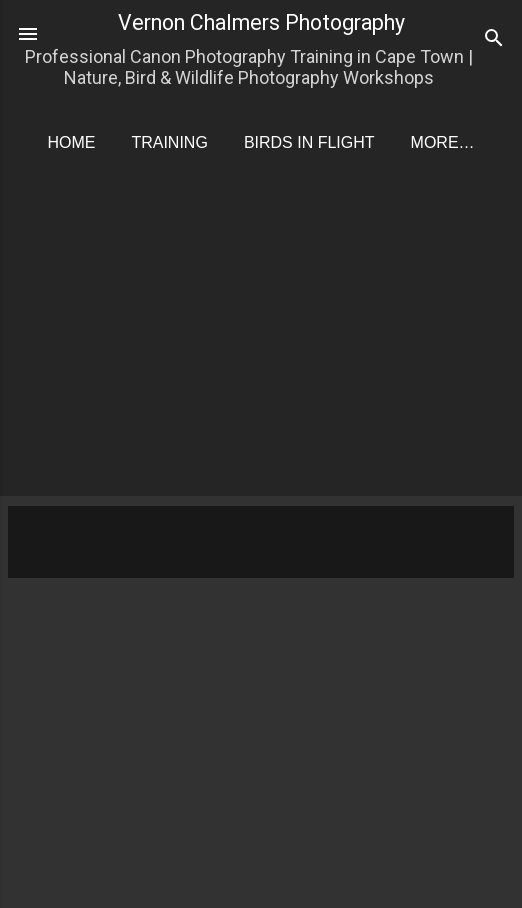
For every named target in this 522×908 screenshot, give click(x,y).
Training (169, 142)
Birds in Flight (309, 142)
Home (71, 142)
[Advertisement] (265, 346)
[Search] (494, 40)
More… (443, 142)
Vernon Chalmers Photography (261, 22)
